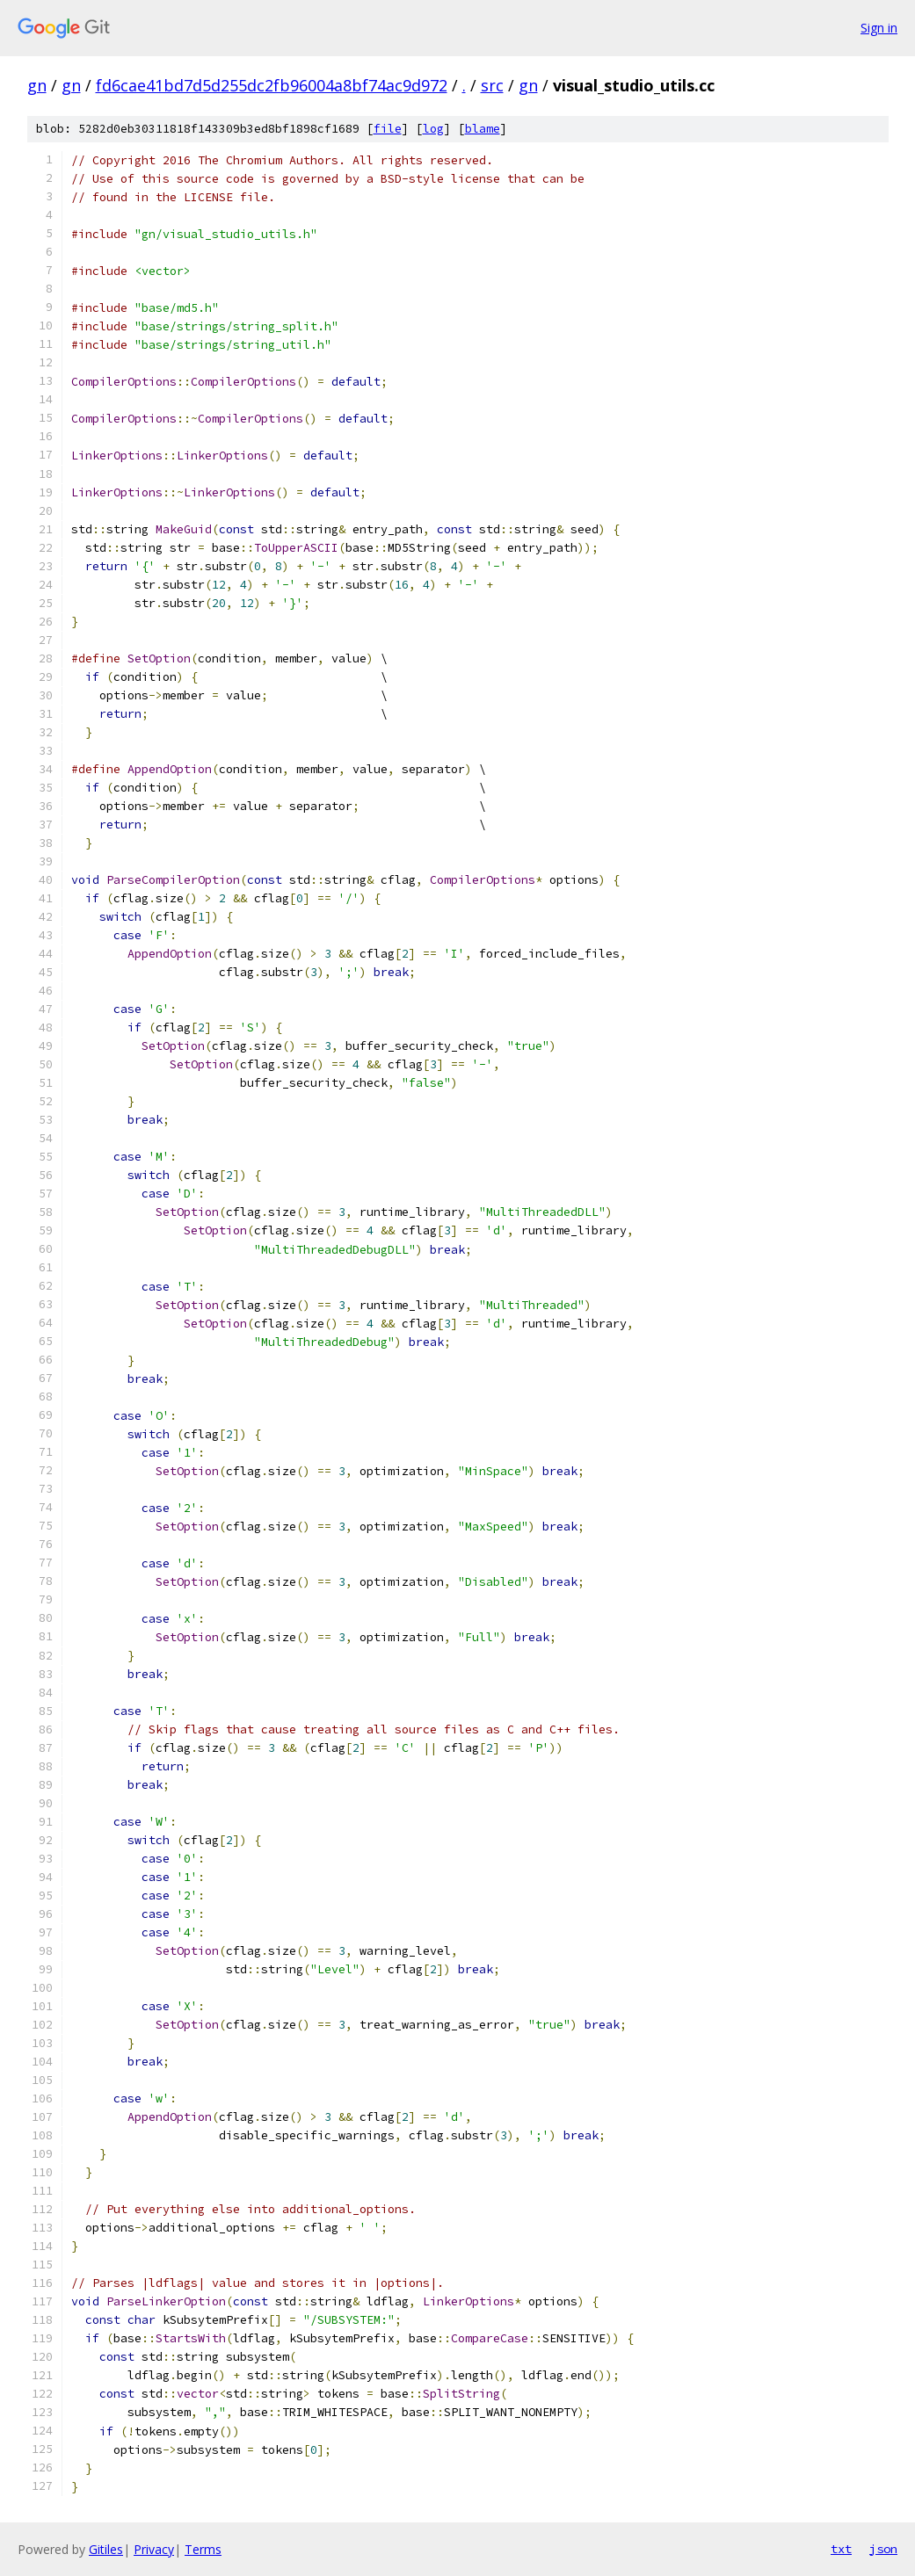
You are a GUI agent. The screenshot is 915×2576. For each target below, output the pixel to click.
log (433, 128)
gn (37, 85)
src (492, 85)
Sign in (879, 27)
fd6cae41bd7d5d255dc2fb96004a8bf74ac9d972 (271, 85)
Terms (203, 2549)
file (388, 128)
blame (482, 128)
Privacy (154, 2549)
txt (841, 2549)
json (883, 2549)
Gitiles (106, 2549)
